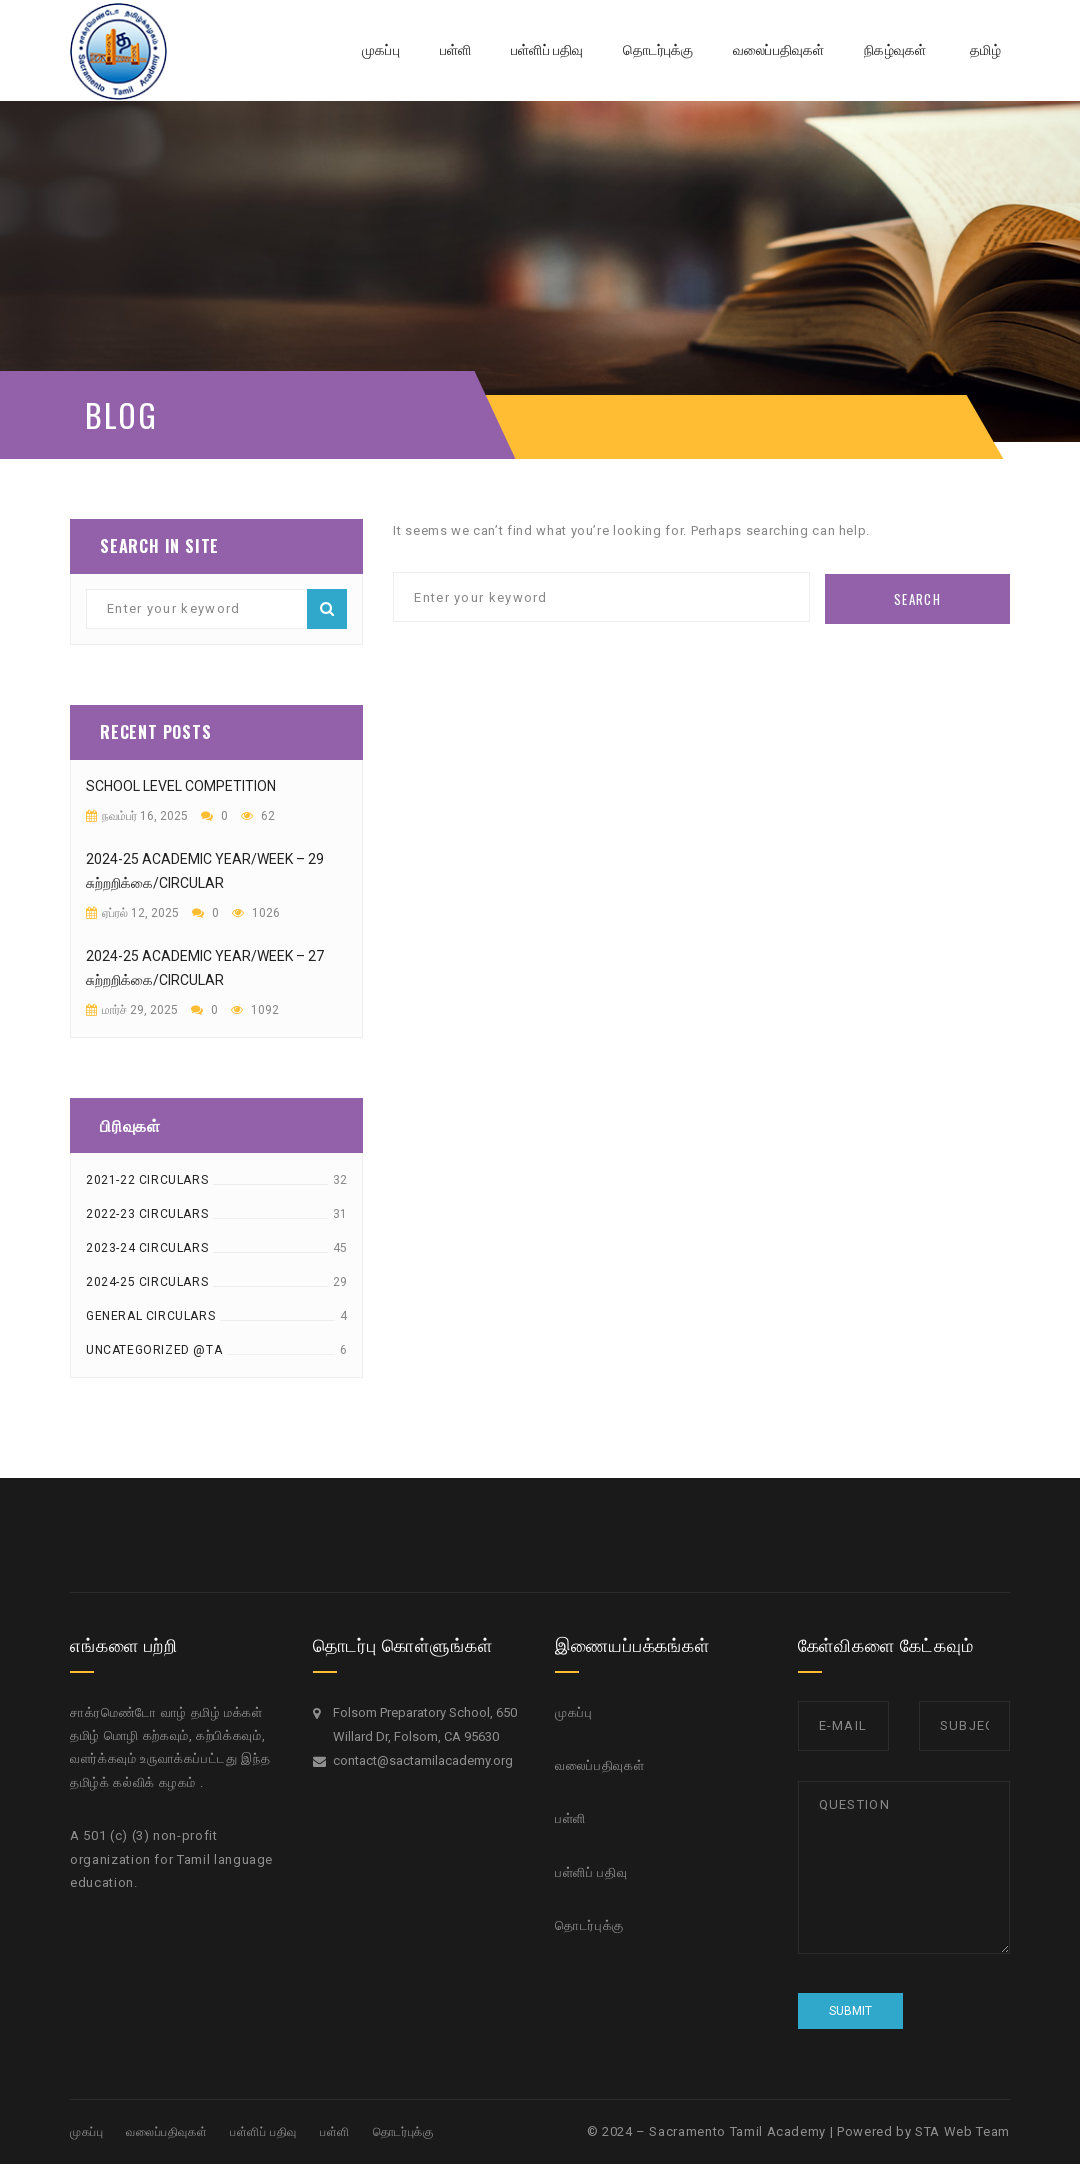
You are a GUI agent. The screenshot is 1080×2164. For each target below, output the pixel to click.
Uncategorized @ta (154, 1350)
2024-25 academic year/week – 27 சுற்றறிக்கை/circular (205, 968)
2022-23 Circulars (147, 1214)
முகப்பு (574, 1712)
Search (327, 609)
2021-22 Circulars (147, 1180)
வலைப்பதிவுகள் (599, 1765)
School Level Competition (181, 786)
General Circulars (150, 1316)
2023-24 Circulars (147, 1248)
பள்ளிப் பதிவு (591, 1872)
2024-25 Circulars (147, 1282)
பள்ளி (570, 1818)
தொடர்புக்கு (589, 1925)
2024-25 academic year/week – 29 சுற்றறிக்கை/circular (205, 871)
